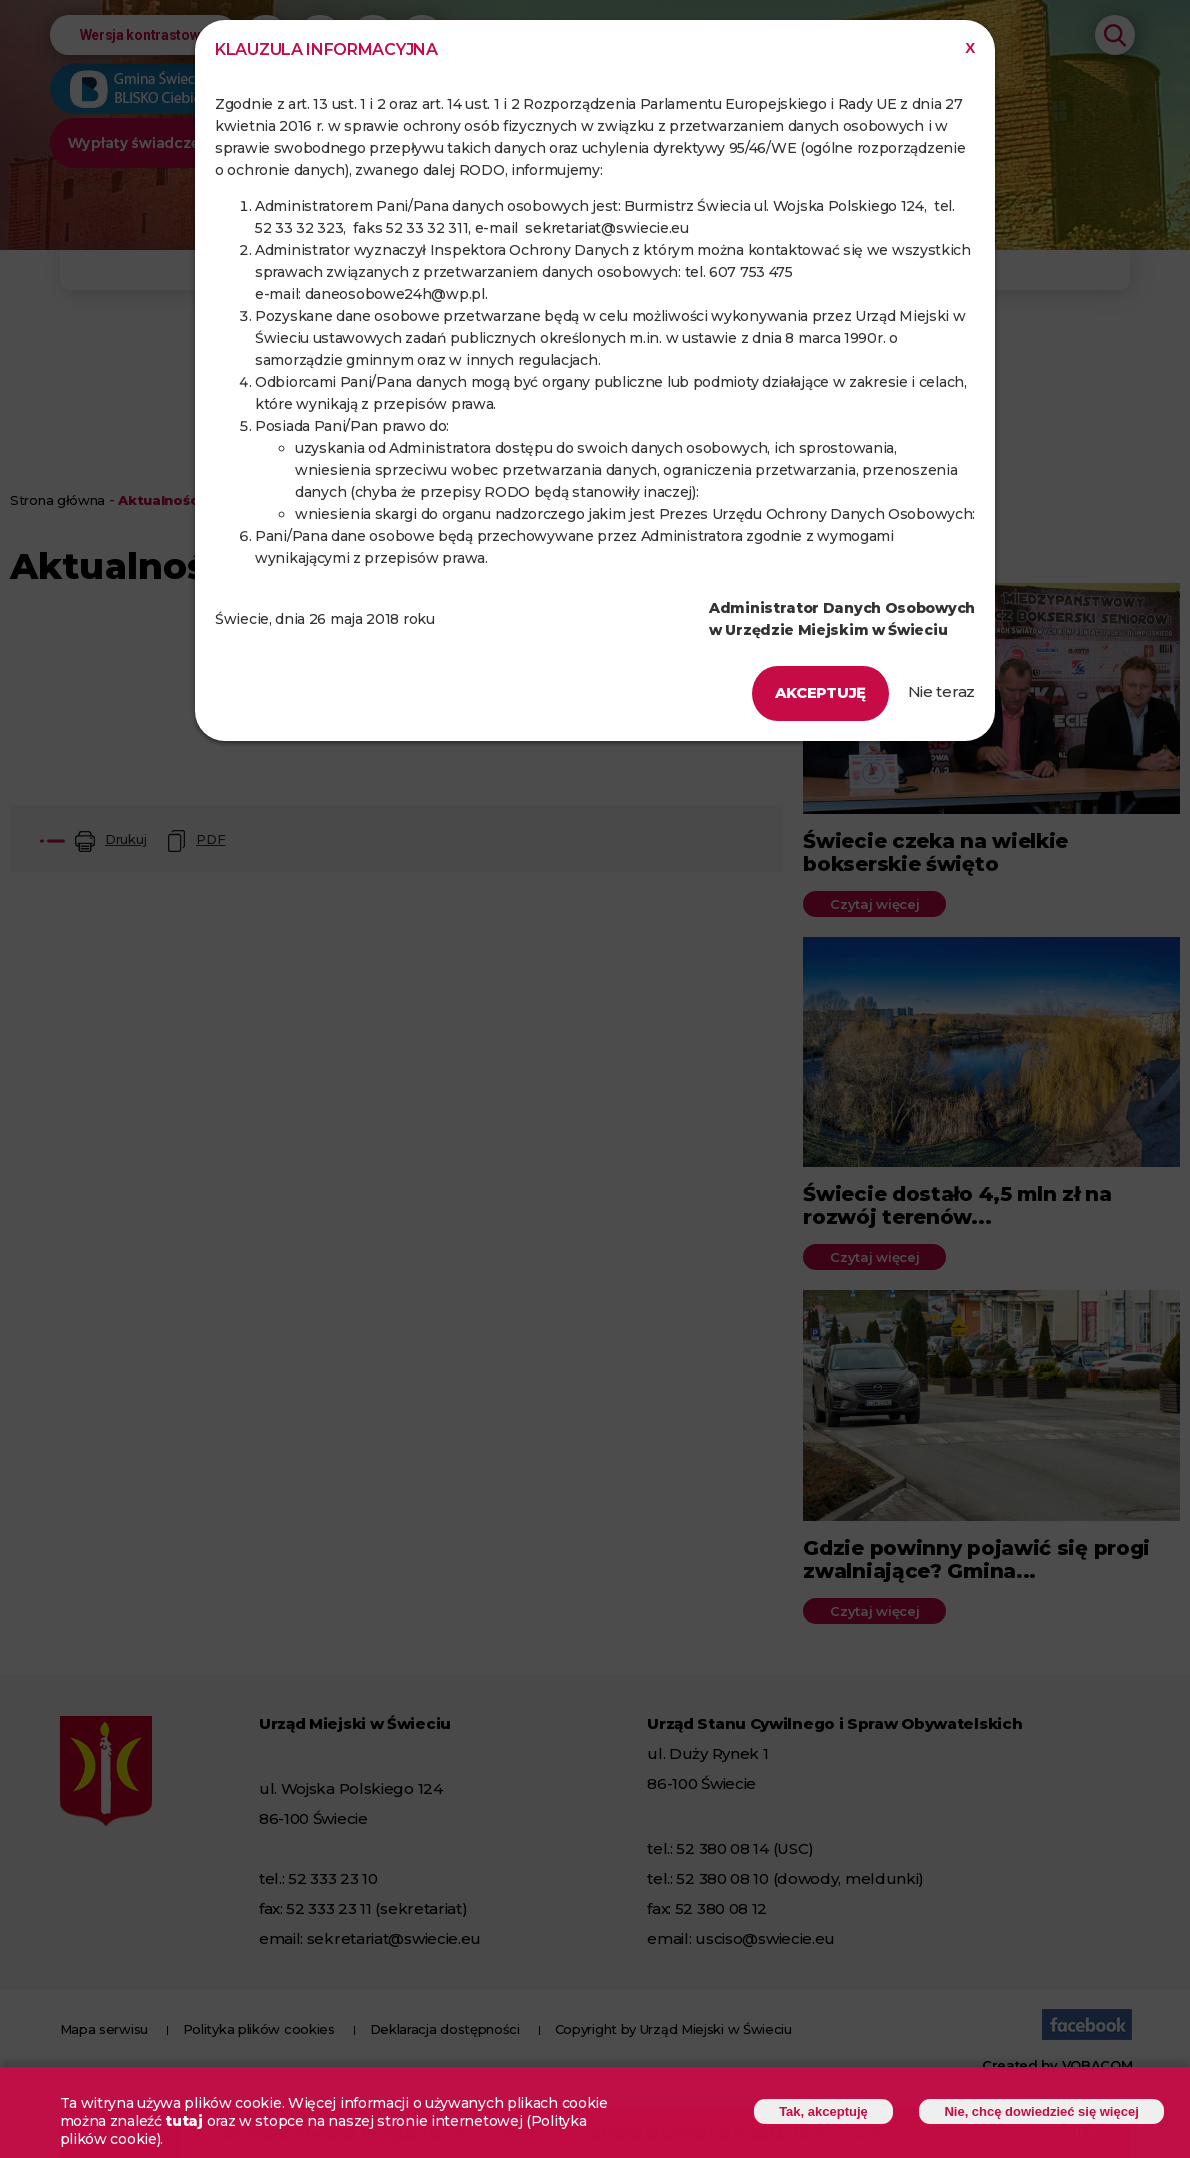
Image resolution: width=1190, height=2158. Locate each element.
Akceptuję (820, 692)
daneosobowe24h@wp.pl (395, 294)
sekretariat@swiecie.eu (606, 228)
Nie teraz (941, 691)
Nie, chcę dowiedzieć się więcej (1041, 2111)
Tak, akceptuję (821, 2111)
